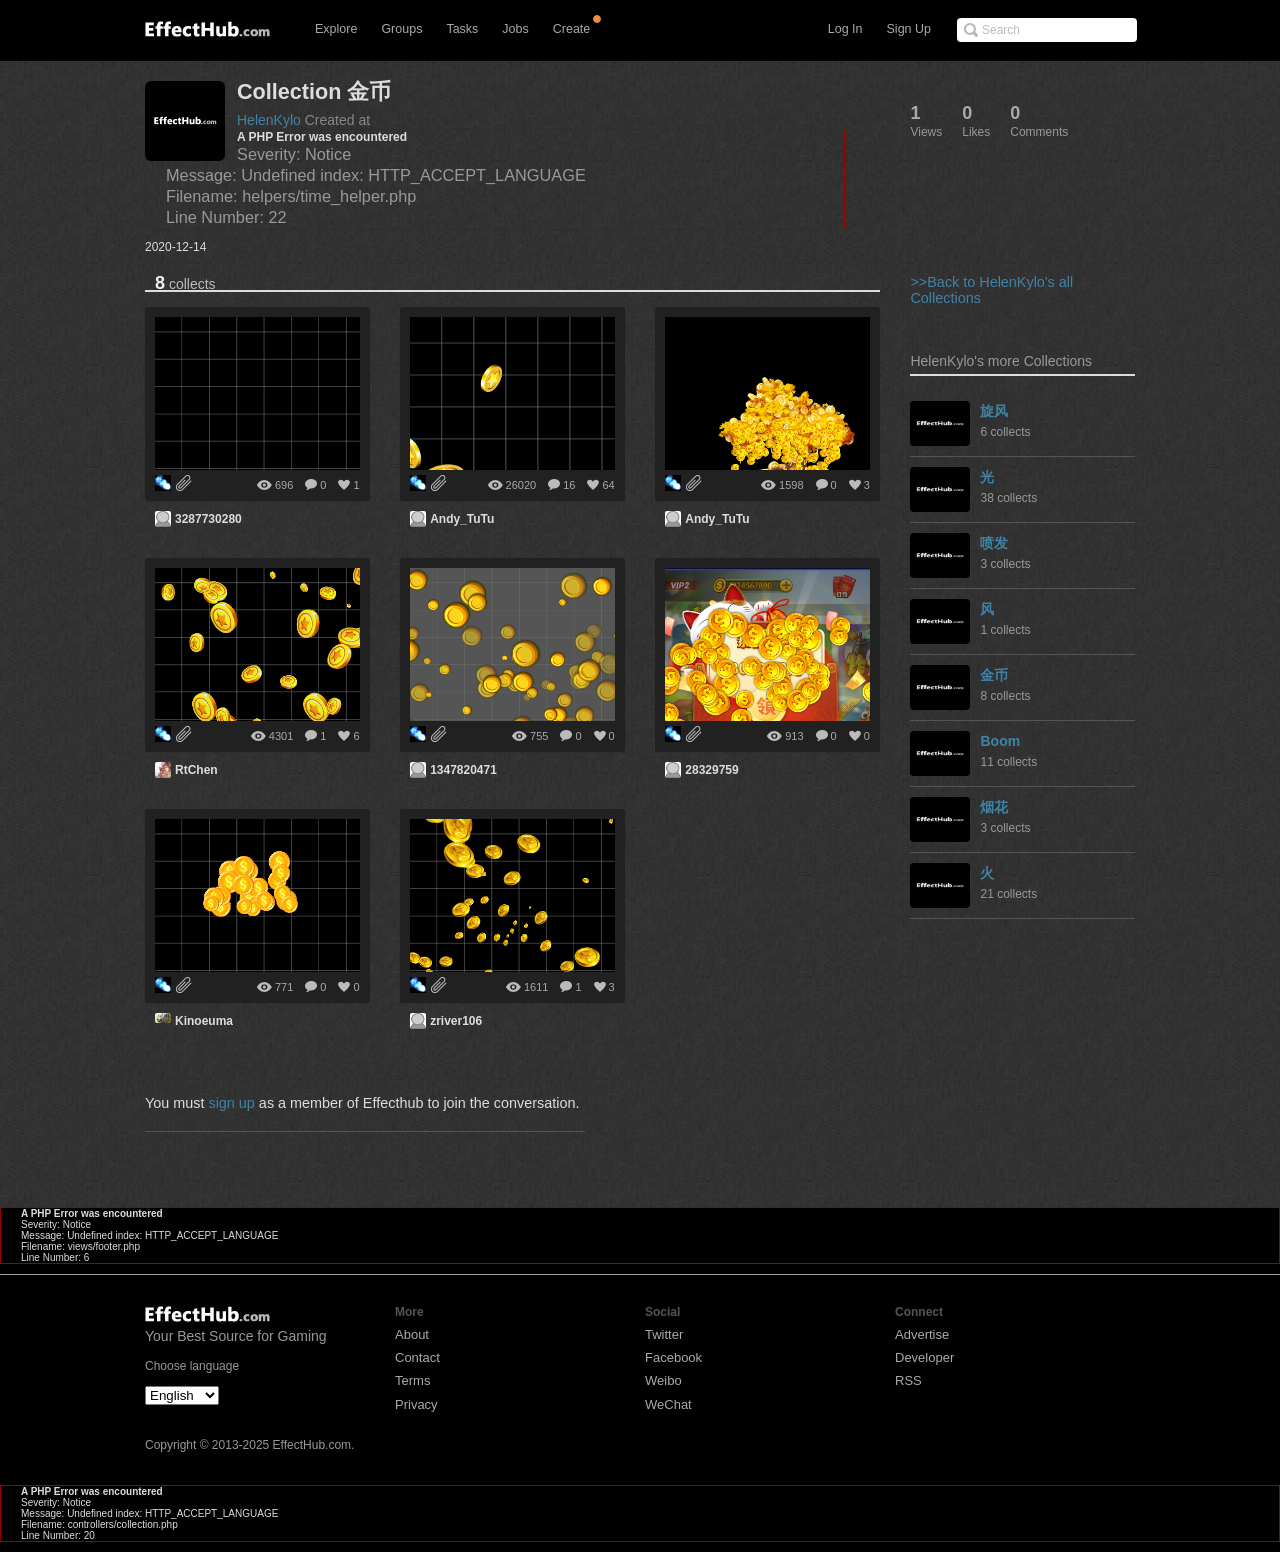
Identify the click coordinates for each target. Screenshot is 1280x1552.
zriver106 (456, 1021)
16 (569, 485)
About (412, 1334)
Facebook (673, 1357)
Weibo (663, 1380)
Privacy (416, 1404)
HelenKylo (269, 120)
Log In (845, 29)
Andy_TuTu (462, 519)
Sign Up (909, 29)
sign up (231, 1103)
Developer (924, 1357)
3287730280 (208, 519)
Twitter (664, 1334)
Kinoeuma (204, 1021)
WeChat (668, 1404)
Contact (417, 1357)
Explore (336, 29)
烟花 (994, 807)
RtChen (196, 770)
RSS (908, 1380)
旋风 (994, 411)
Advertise (922, 1334)
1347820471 (463, 770)
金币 (994, 675)
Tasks (462, 29)
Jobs (515, 29)
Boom (1000, 741)
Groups (401, 29)
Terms (412, 1380)
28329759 (711, 770)
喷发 (994, 543)
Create (572, 29)
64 (608, 485)
